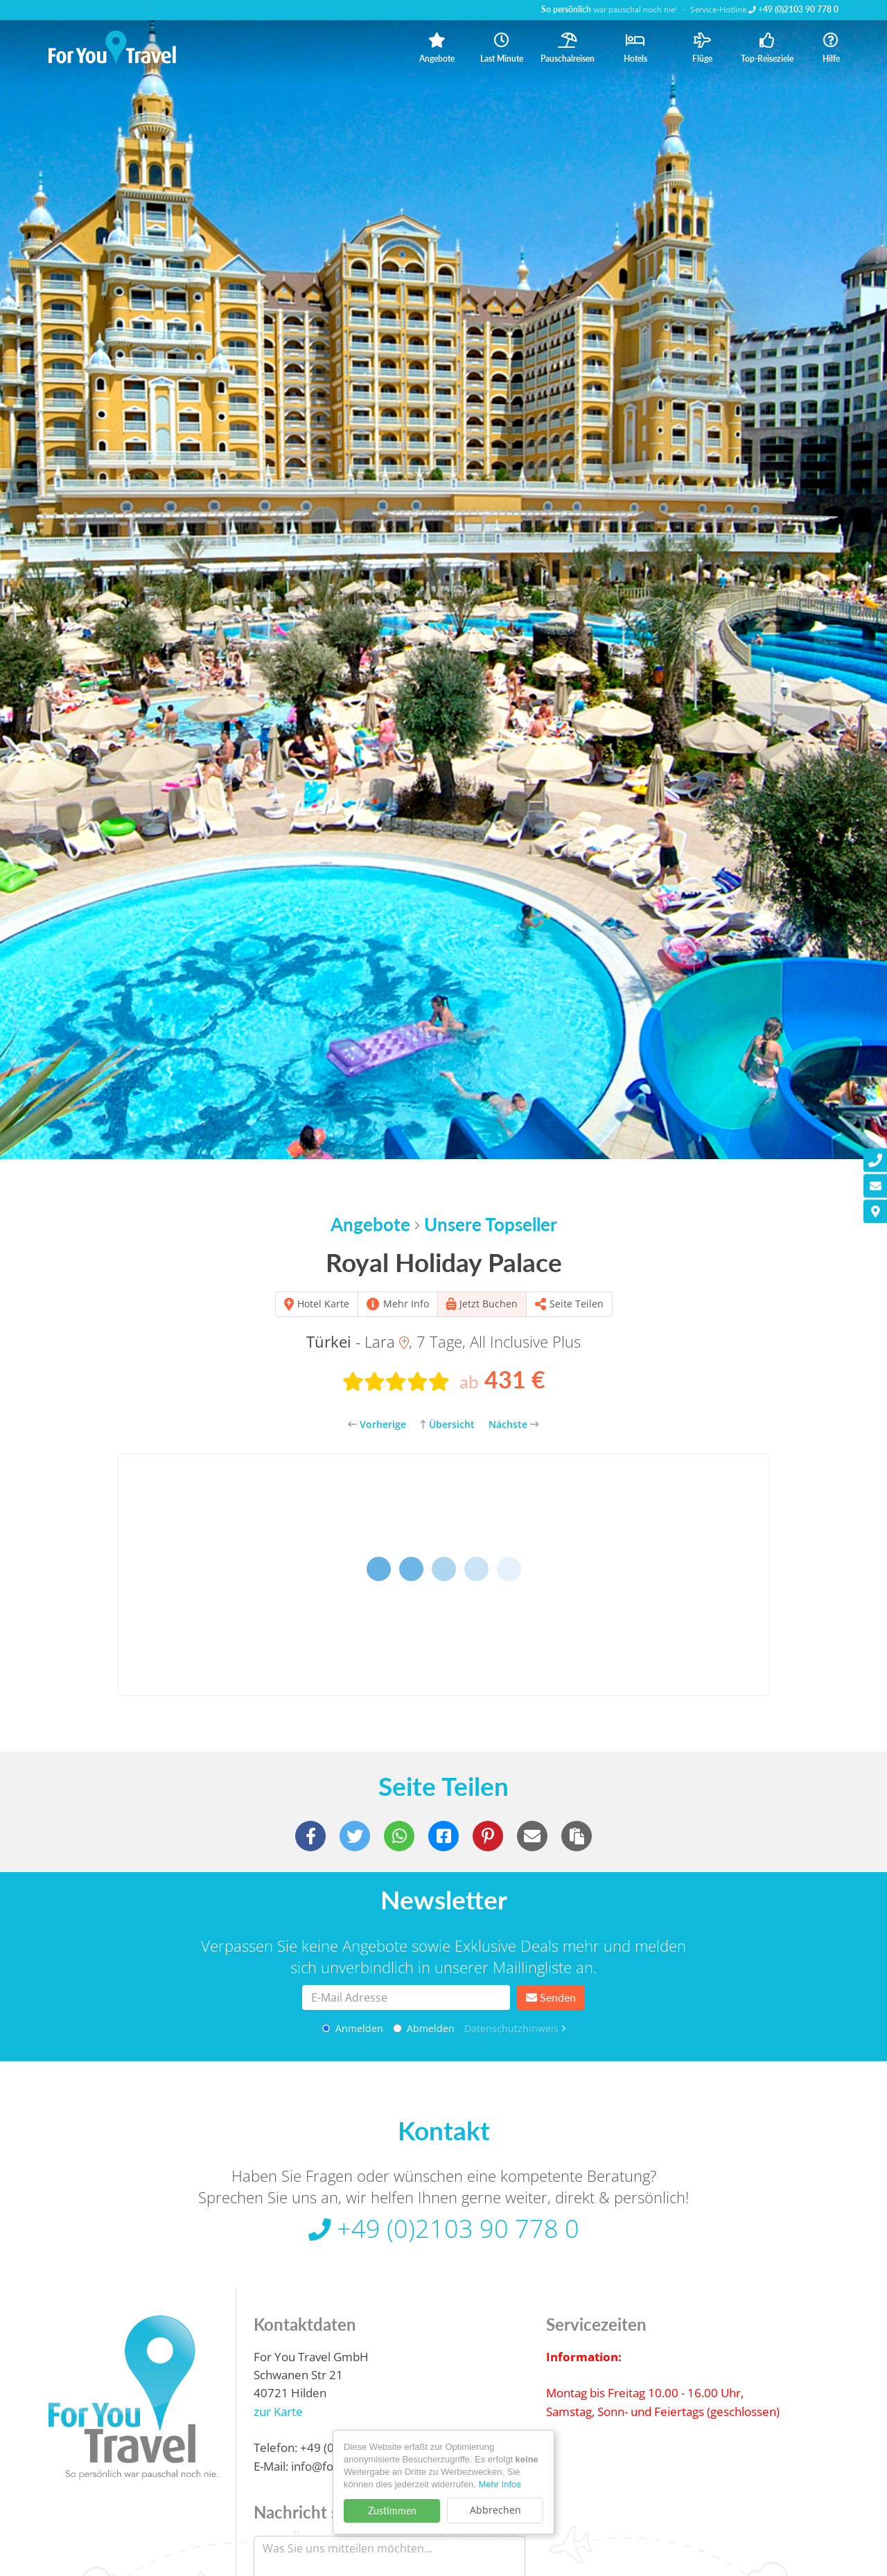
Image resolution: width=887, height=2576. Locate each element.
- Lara (357, 1341)
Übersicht (447, 1424)
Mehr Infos (499, 2484)
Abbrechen (495, 2509)
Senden (551, 1997)
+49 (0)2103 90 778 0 (793, 9)
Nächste (514, 1424)
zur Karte (278, 2417)
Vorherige (377, 1424)
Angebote (370, 1224)
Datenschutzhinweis (515, 2028)
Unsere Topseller (490, 1224)
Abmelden (424, 2028)
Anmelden (352, 2028)
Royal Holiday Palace (444, 1262)
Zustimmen (392, 2510)
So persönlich (566, 9)
